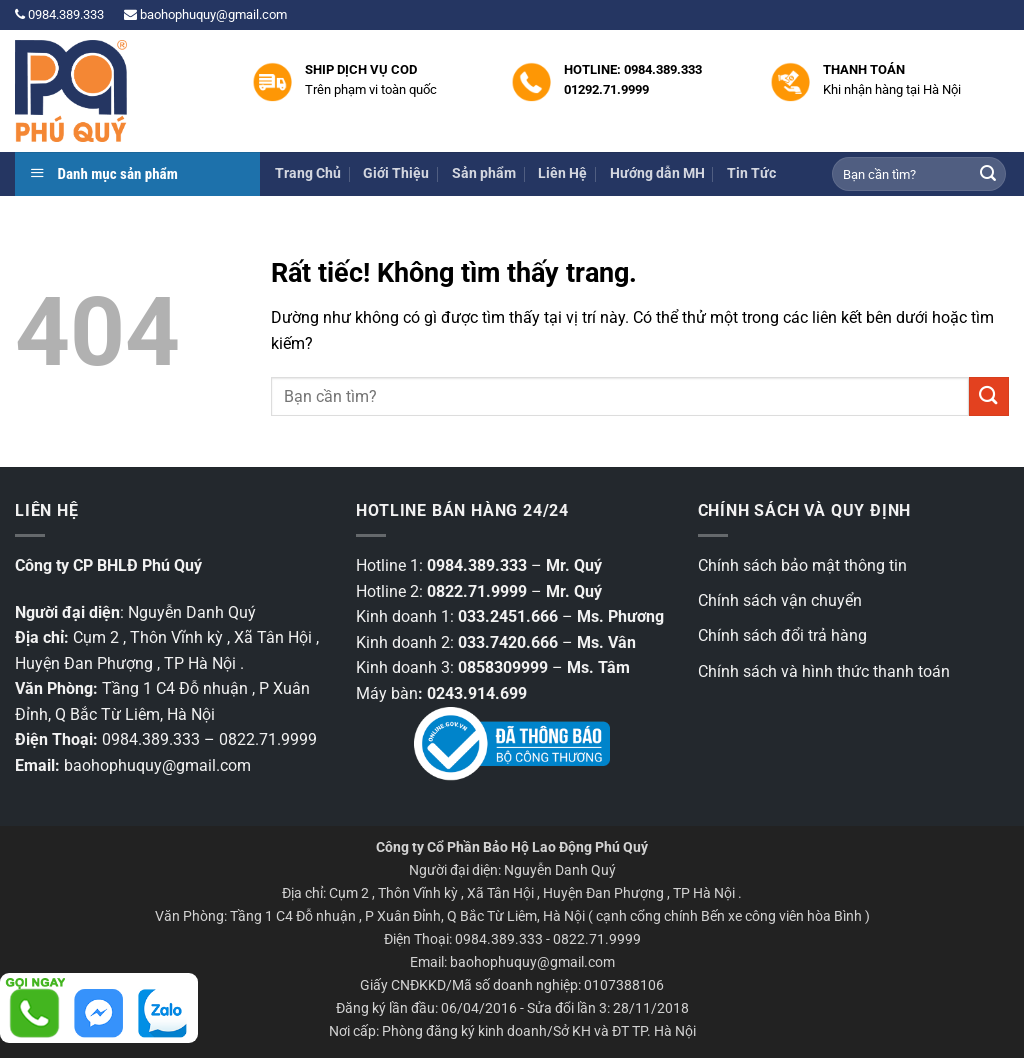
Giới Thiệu (396, 173)
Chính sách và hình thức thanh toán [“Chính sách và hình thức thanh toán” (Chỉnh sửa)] (824, 671)
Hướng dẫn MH (657, 173)
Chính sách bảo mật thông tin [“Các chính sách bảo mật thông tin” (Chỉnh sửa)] (802, 565)
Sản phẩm (484, 173)
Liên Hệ (562, 173)
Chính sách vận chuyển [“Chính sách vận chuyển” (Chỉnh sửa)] (780, 600)
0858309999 (503, 667)
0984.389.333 (59, 14)
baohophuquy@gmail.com (205, 14)
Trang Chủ (308, 173)
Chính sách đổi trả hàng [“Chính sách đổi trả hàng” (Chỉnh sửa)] (782, 635)
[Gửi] (988, 174)
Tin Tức (751, 173)
